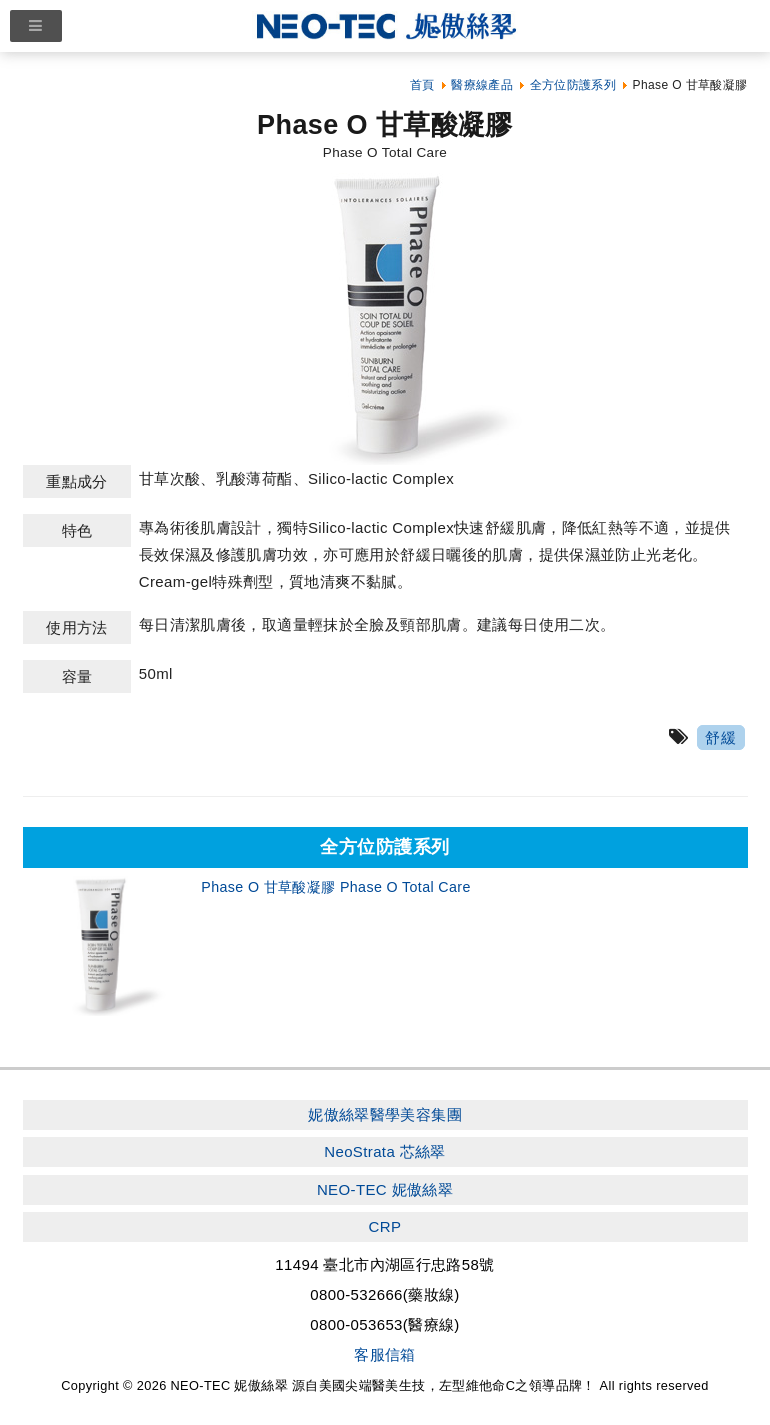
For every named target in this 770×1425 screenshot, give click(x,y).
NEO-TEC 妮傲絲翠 (385, 1189)
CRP (385, 1226)
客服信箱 (385, 1354)
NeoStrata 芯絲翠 (385, 1151)
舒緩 (720, 737)
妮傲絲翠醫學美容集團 (385, 1114)
